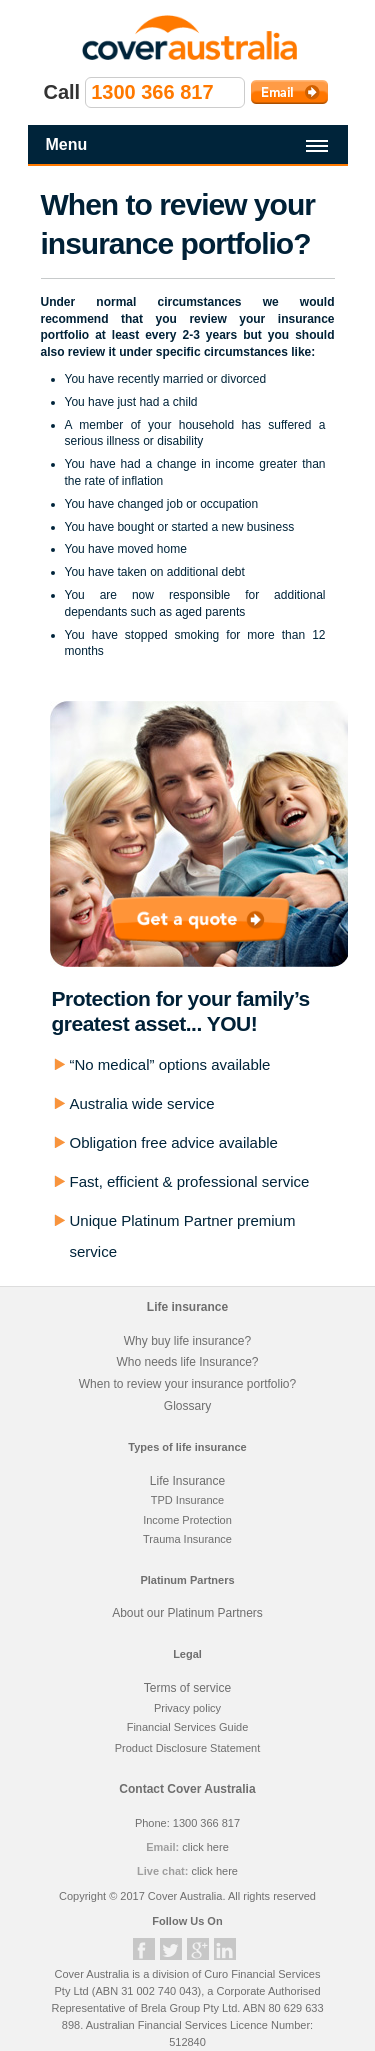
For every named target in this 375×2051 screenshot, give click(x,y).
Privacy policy (187, 1708)
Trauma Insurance (187, 1539)
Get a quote (212, 922)
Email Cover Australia (289, 92)
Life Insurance (187, 1481)
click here (205, 1847)
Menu (67, 144)
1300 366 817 (152, 92)
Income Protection (187, 1520)
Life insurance (187, 1307)
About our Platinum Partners (187, 1613)
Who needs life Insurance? (187, 1362)
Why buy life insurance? (187, 1341)
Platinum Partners (187, 1580)
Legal (187, 1654)
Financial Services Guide (188, 1727)
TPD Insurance (187, 1500)
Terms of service (187, 1688)
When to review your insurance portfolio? (187, 1384)
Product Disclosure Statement (188, 1748)
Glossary (187, 1406)
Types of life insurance (187, 1447)
